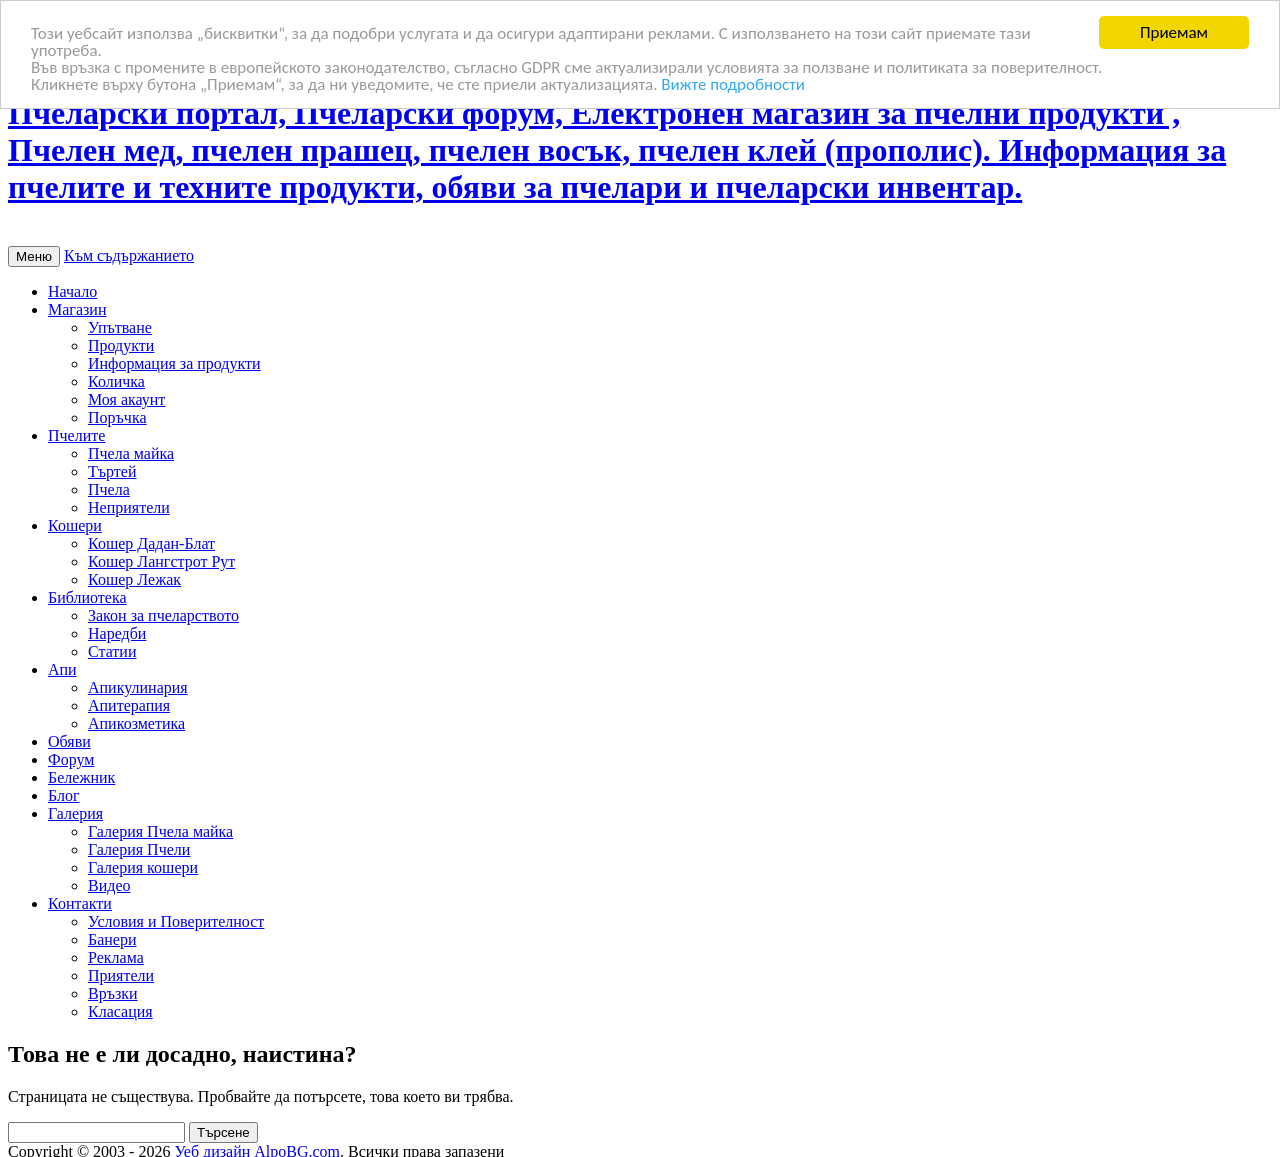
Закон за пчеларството (163, 615)
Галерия (75, 813)
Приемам (1174, 32)
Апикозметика (136, 723)
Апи (62, 669)
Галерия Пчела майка (160, 831)
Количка (116, 381)
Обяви (69, 741)
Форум (71, 759)
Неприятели (129, 507)
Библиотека (87, 597)
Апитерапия (129, 705)
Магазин (77, 309)
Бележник (81, 777)
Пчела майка (131, 453)
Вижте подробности (733, 83)
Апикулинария (138, 687)
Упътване (120, 327)
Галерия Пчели (139, 849)
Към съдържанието (129, 255)
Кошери (75, 525)
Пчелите (76, 435)
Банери (112, 939)
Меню (34, 256)
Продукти (121, 345)
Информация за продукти (174, 363)
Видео (109, 885)
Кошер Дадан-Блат (151, 543)
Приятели (121, 975)
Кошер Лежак (134, 579)
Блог (64, 795)
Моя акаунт (126, 399)
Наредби (117, 633)
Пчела (109, 489)
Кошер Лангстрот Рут (161, 561)
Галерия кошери (143, 867)
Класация (120, 1011)
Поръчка (117, 417)
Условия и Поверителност (176, 921)
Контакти (80, 903)
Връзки (113, 993)
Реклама (116, 957)
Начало (72, 291)
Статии (112, 651)
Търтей (112, 471)
